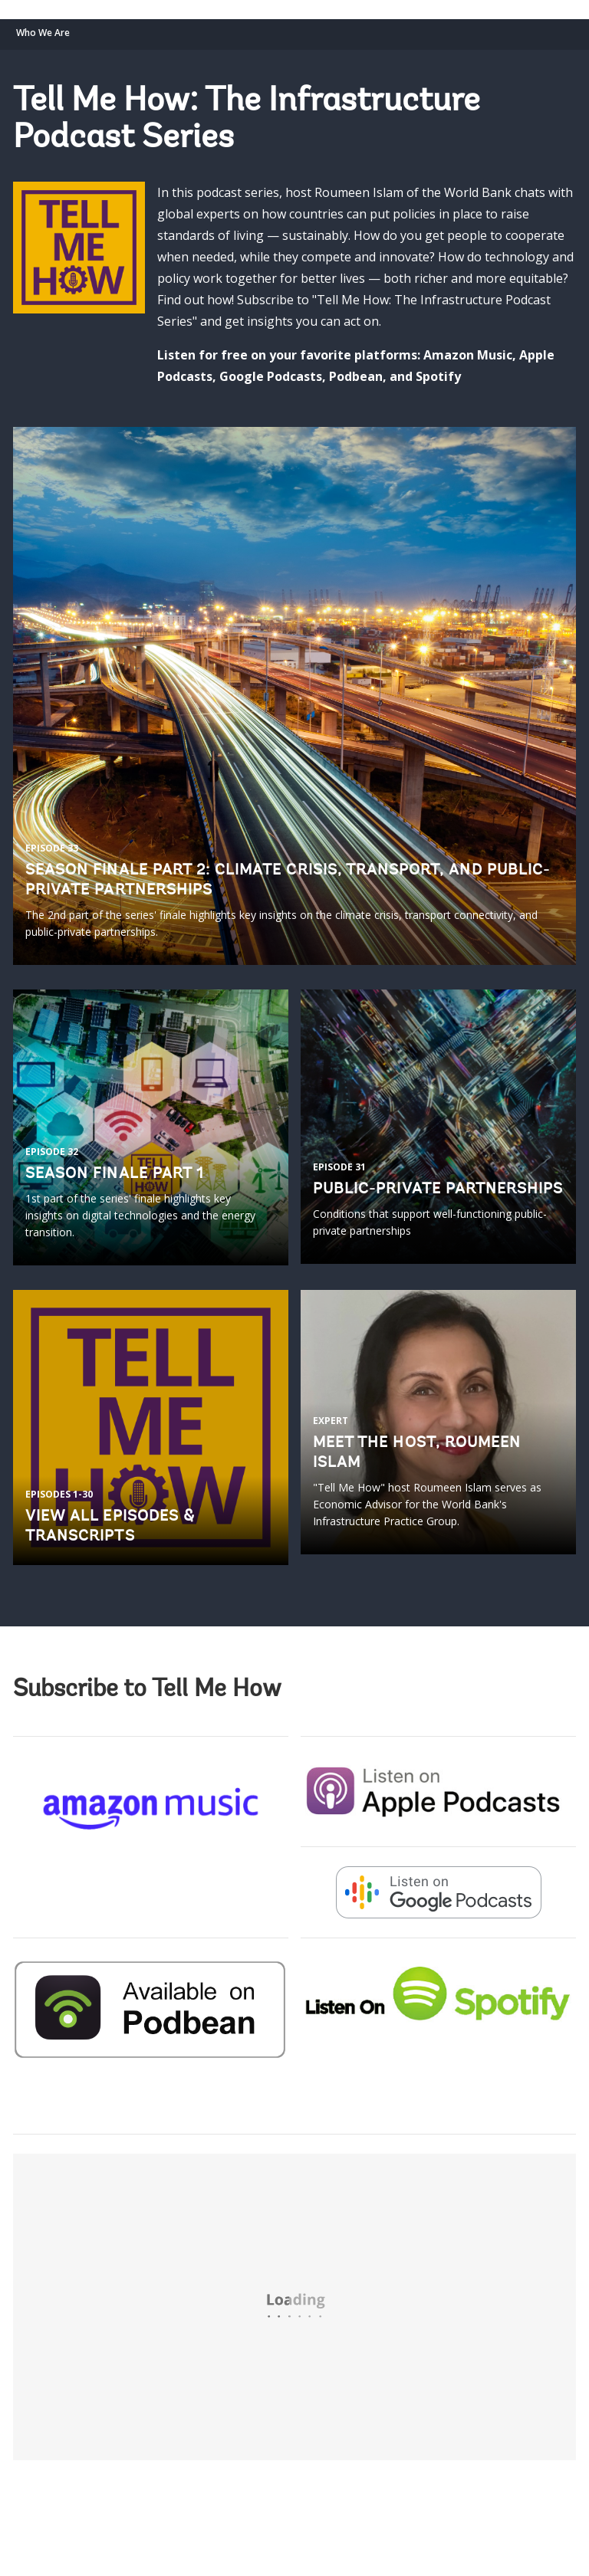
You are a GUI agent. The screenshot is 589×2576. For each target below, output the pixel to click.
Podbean (356, 376)
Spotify (438, 376)
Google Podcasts (270, 376)
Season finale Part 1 (114, 1174)
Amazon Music (467, 354)
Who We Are (43, 32)
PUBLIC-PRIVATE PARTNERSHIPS (438, 1189)
